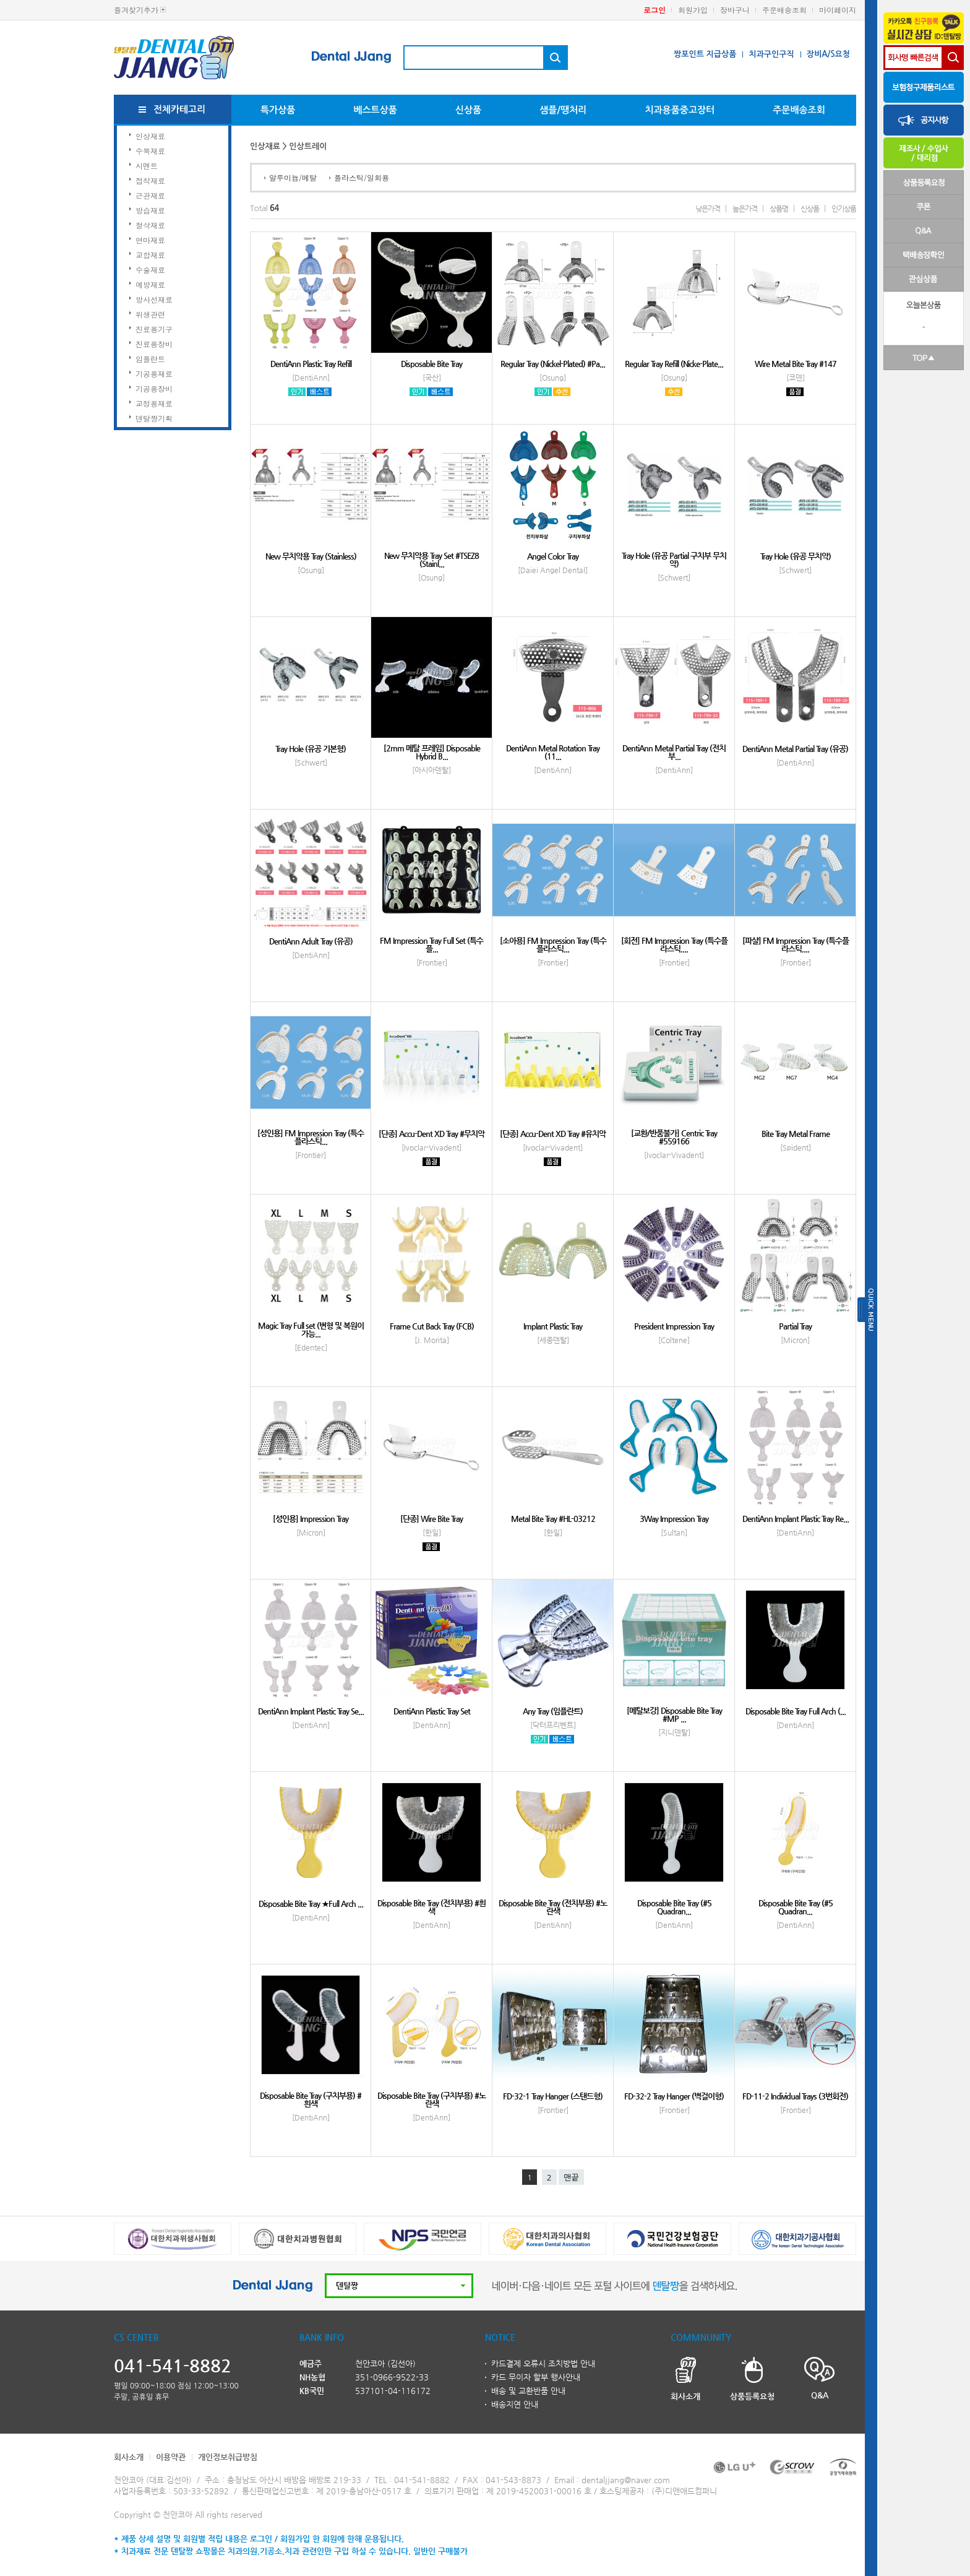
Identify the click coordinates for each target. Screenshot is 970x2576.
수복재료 (150, 150)
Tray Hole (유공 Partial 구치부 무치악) (674, 559)
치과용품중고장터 (680, 110)
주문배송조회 (784, 9)
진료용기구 (154, 329)
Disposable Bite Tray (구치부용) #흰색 (310, 2099)
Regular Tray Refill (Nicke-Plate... (674, 364)
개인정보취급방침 (227, 2456)
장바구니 (735, 9)
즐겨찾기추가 (136, 9)
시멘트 (146, 165)
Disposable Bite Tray (431, 364)
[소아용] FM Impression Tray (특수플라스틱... (553, 944)
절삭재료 (150, 225)
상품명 (779, 208)
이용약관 (171, 2456)
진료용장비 (154, 344)
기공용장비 (154, 388)
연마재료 (150, 240)
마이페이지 (837, 9)
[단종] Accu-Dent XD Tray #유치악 (553, 1134)
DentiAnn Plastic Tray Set (431, 1711)
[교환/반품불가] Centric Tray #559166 (674, 1137)
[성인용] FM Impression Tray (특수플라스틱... (310, 1137)
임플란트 (150, 358)
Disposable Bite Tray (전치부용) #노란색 (553, 1907)
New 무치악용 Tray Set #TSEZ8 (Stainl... (431, 559)
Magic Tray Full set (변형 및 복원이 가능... (311, 1329)
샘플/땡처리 (562, 110)
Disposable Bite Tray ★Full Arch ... (311, 1904)
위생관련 (150, 314)
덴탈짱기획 (154, 418)
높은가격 (744, 208)
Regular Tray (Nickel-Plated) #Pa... (552, 364)
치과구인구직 (771, 54)
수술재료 (150, 269)
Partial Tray (795, 1326)
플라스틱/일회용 (361, 177)
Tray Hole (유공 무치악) (795, 556)
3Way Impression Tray (674, 1519)
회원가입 (693, 9)
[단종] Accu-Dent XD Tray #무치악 (431, 1134)
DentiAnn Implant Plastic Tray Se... (311, 1711)
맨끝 (571, 2178)
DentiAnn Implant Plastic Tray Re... (795, 1519)
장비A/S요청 (828, 54)
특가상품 (277, 110)
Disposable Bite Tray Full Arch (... (795, 1711)
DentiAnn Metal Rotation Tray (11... (552, 752)
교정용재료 (154, 403)
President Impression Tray (674, 1326)
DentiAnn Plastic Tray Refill (310, 364)
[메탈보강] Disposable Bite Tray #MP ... (674, 1714)
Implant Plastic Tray (552, 1326)
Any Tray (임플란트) (553, 1711)
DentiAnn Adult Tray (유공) (311, 941)
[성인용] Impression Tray (310, 1519)
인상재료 (150, 136)
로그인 (654, 9)
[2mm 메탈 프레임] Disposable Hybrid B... (432, 752)
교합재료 (150, 254)
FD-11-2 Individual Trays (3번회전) (795, 2096)
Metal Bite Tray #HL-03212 (553, 1519)
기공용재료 (154, 373)
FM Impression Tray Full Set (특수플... (431, 944)
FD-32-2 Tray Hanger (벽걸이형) (674, 2096)
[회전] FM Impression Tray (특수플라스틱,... (674, 944)
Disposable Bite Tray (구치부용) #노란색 (431, 2099)
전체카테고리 (179, 109)
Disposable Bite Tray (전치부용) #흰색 (431, 1907)
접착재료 (150, 180)
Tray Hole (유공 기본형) (310, 749)
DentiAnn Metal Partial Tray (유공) (795, 749)
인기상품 (843, 208)
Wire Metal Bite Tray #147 (795, 364)
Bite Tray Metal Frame (796, 1134)
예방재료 (150, 284)
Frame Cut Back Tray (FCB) (432, 1326)
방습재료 (150, 210)
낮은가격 (707, 208)
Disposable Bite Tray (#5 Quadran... (674, 1907)
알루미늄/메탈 (293, 177)
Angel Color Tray (552, 556)
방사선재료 (154, 299)
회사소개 (129, 2456)
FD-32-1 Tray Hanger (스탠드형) (553, 2096)
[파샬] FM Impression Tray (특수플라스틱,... (795, 944)
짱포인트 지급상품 (705, 54)
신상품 (468, 110)
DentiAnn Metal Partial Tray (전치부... (674, 752)
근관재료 (150, 195)
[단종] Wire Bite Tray (431, 1519)
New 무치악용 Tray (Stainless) (310, 556)
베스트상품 (375, 110)
